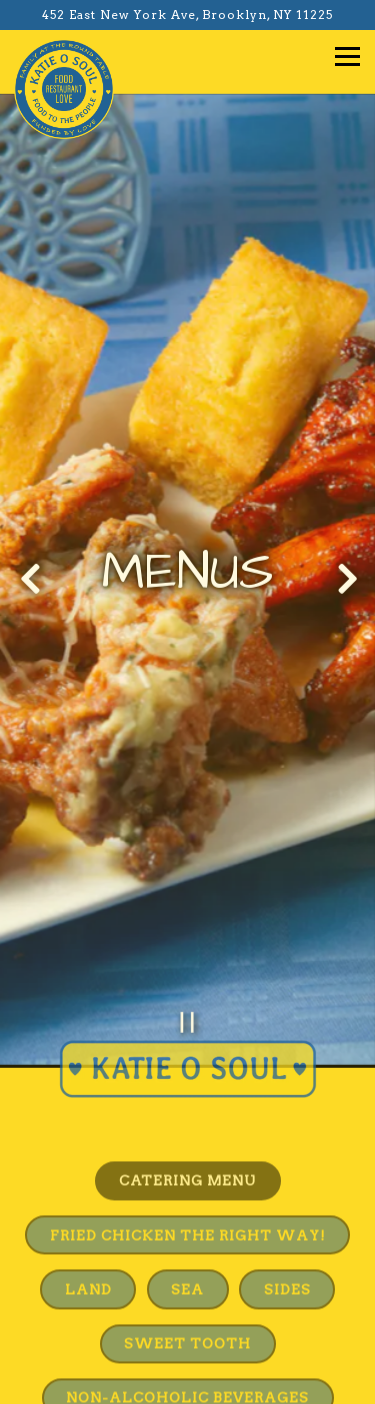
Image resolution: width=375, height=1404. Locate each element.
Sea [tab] (187, 1252)
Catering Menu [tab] (187, 1143)
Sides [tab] (287, 1252)
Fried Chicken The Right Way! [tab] (188, 1197)
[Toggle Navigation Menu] (347, 56)
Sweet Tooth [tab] (187, 1306)
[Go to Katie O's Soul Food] (187, 15)
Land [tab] (88, 1252)
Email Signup (188, 1379)
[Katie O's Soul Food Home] (64, 88)
